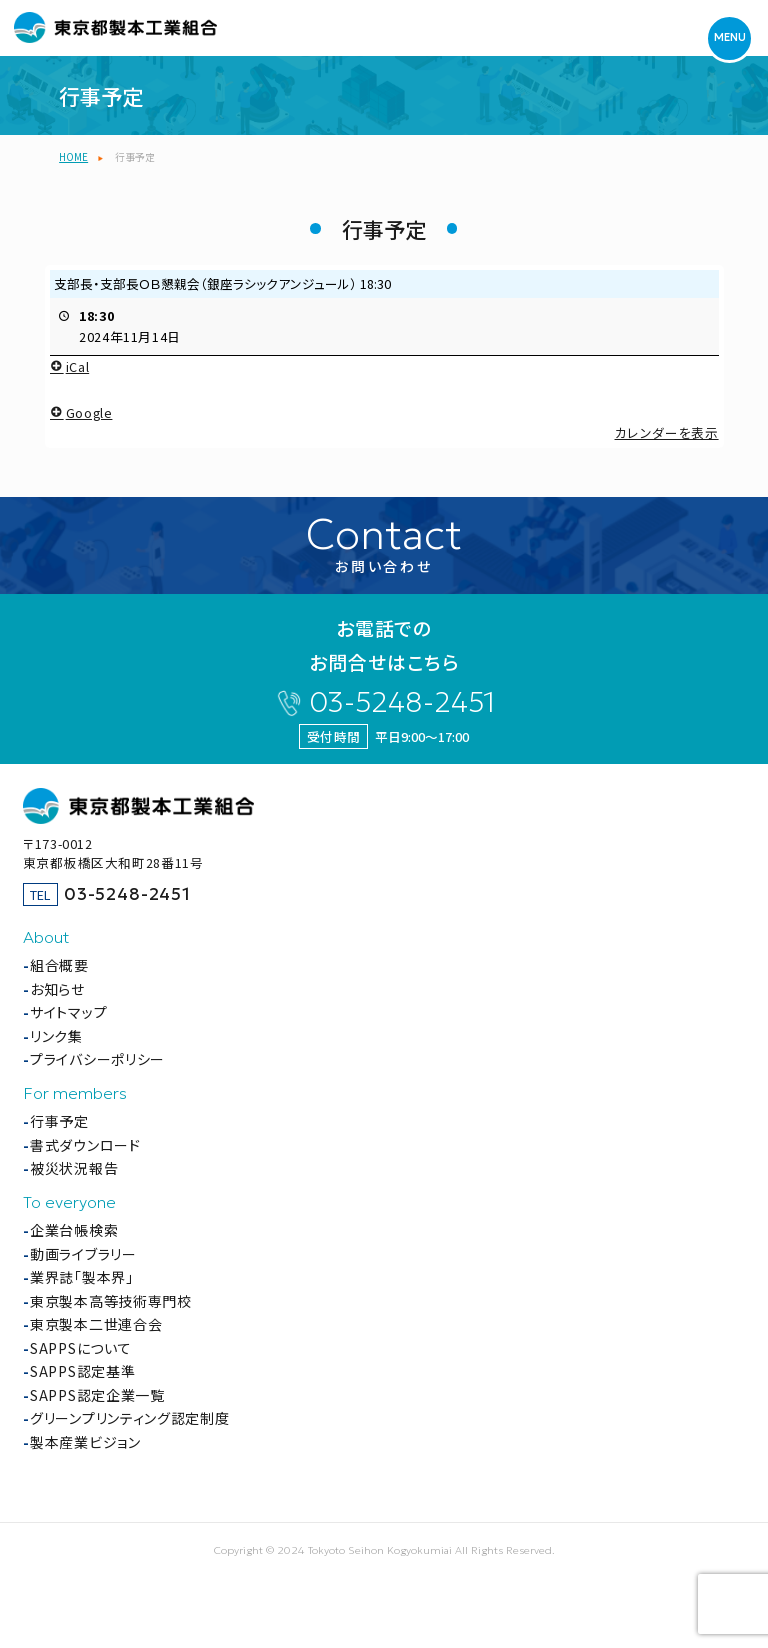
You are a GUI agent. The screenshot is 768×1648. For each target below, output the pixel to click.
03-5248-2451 (402, 702)
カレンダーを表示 (666, 431)
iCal (69, 366)
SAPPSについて (80, 1348)
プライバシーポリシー (97, 1059)
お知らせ (57, 989)
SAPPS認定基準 (82, 1371)
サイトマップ (68, 1012)
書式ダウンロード (85, 1145)
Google (81, 411)
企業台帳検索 (74, 1230)
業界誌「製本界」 (82, 1277)
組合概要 (59, 965)
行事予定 (59, 1121)
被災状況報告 (74, 1168)
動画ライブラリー (83, 1254)
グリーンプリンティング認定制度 (130, 1418)
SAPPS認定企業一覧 (97, 1395)
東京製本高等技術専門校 (111, 1301)
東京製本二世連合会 (96, 1324)
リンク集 (56, 1036)
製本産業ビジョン (85, 1442)
